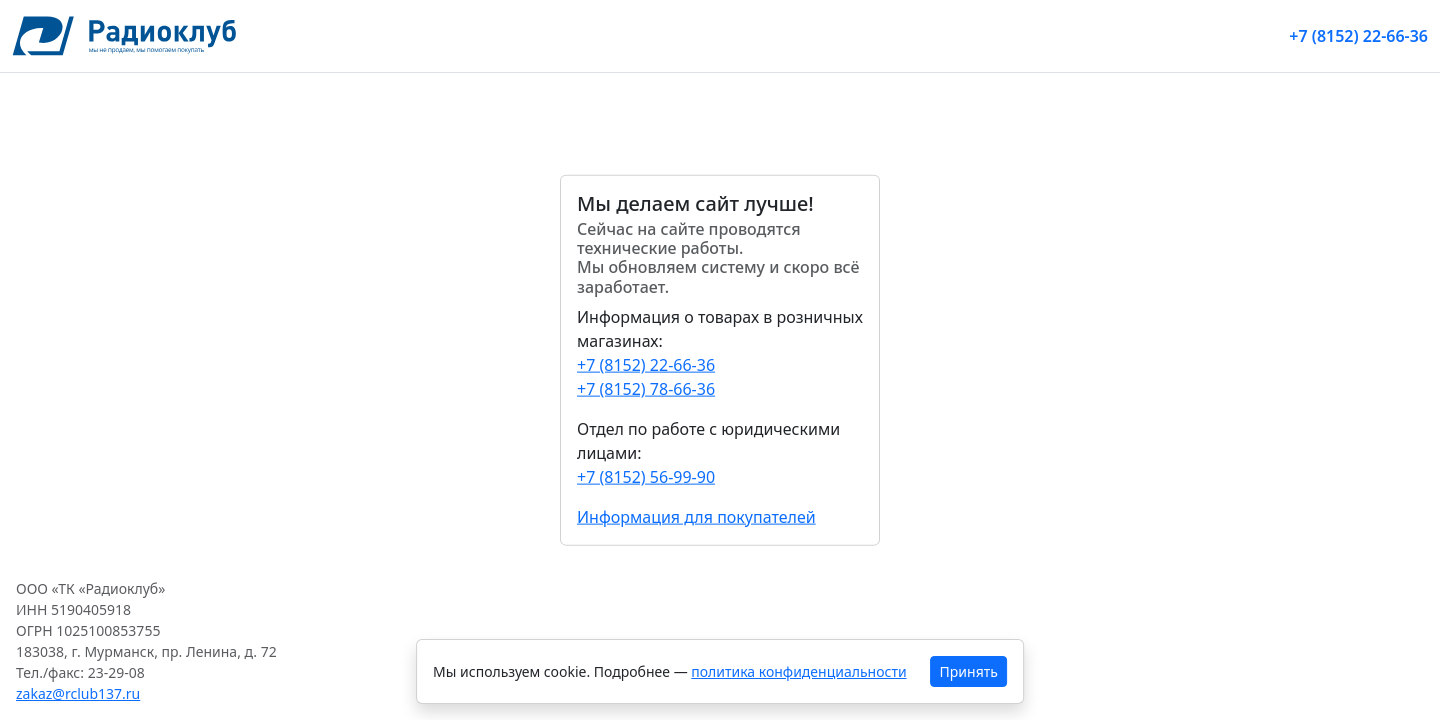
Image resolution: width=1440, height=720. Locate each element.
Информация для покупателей (696, 516)
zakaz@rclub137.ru (78, 693)
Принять (969, 671)
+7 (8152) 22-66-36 (1358, 36)
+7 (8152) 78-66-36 (646, 388)
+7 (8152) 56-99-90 (646, 476)
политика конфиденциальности (798, 671)
